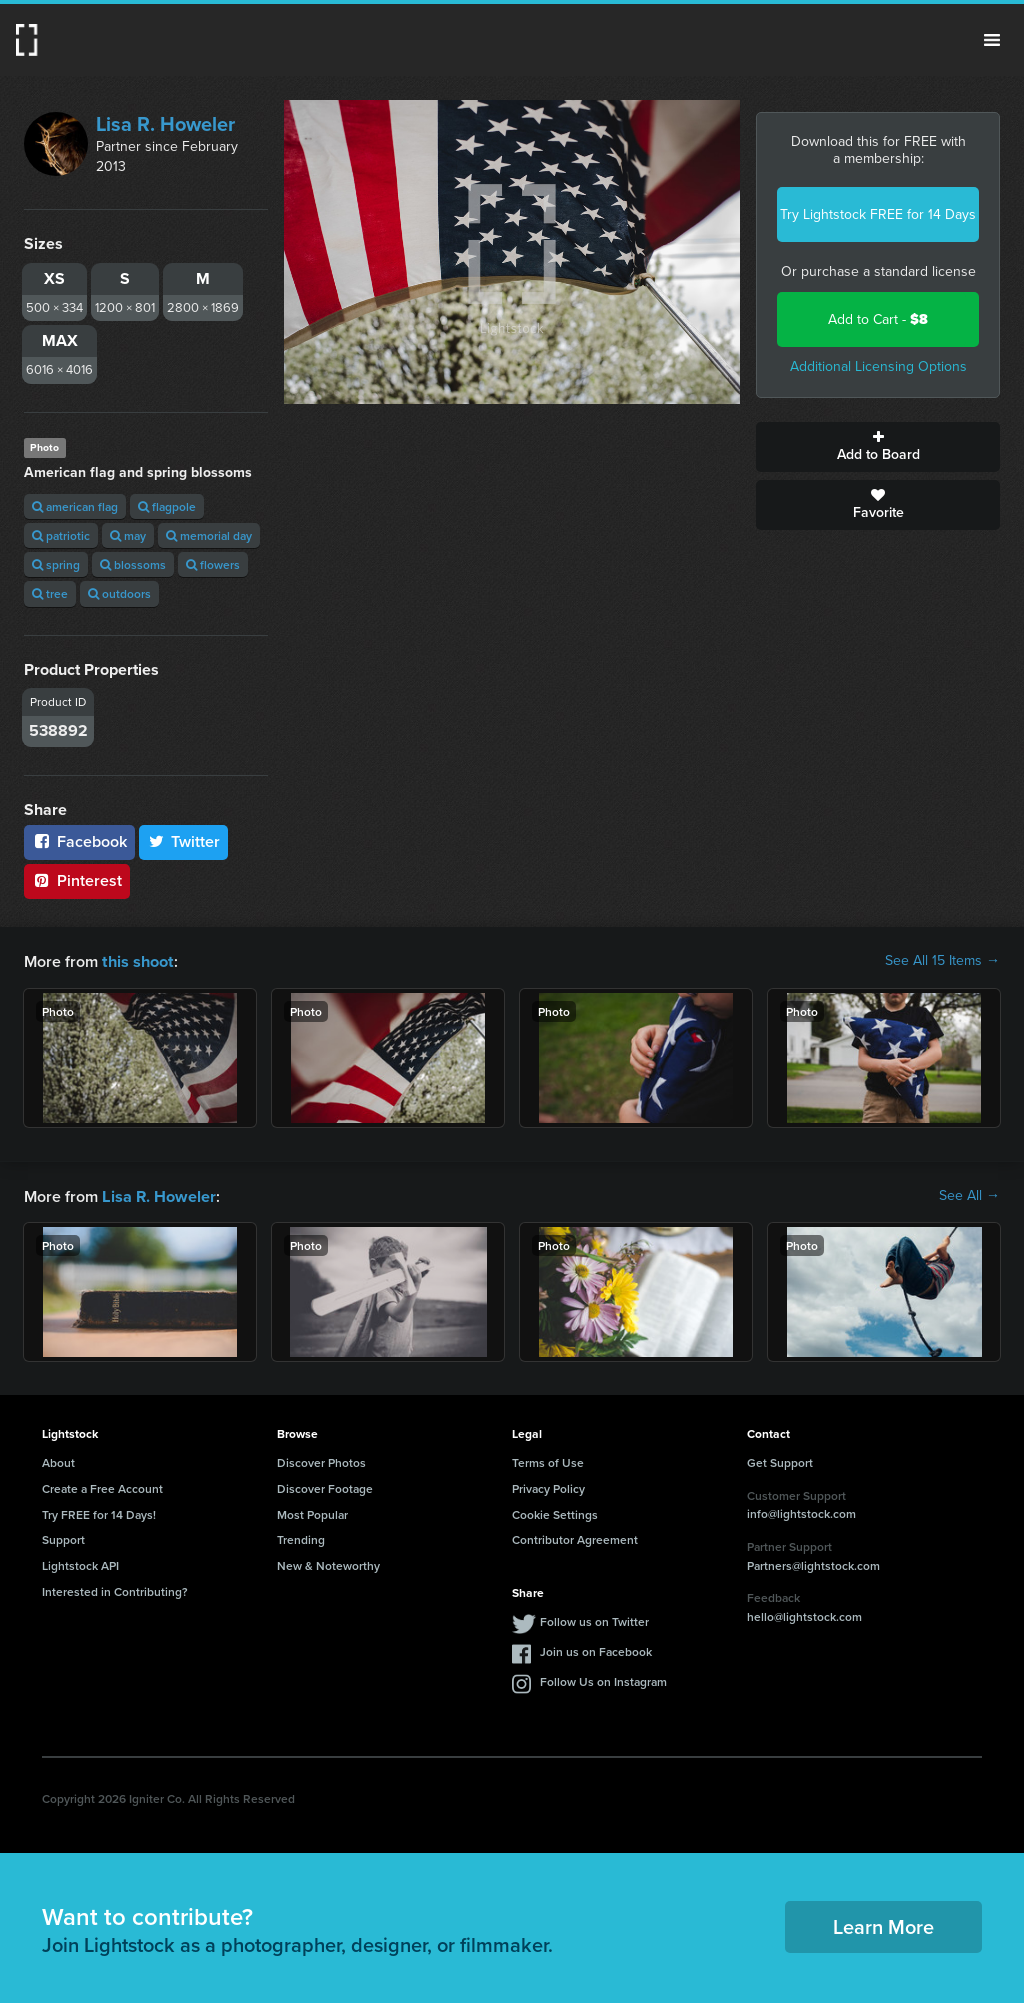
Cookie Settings (555, 1512)
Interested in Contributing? (115, 1589)
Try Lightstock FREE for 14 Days (878, 214)
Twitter (184, 841)
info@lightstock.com (801, 1511)
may (128, 535)
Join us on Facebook (596, 1649)
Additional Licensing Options (878, 366)
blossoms (133, 564)
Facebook (79, 841)
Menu (992, 40)
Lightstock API (80, 1563)
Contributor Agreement (575, 1537)
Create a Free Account (102, 1486)
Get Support (780, 1460)
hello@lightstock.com (804, 1614)
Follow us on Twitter (594, 1619)
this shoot (137, 960)
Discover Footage (325, 1486)
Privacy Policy (548, 1486)
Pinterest (77, 880)
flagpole (167, 506)
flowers (213, 564)
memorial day (209, 535)
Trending (301, 1537)
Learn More (883, 1924)
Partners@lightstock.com (813, 1563)
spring (56, 564)
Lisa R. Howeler (165, 124)
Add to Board (878, 447)
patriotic (61, 535)
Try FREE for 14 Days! (99, 1512)
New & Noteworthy (328, 1563)
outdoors (119, 593)
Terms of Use (548, 1460)
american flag (75, 506)
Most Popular (312, 1512)
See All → (969, 1195)
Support (63, 1537)
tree (50, 593)
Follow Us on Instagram (603, 1679)
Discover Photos (321, 1460)
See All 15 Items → (942, 961)
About (58, 1460)
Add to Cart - (878, 319)
